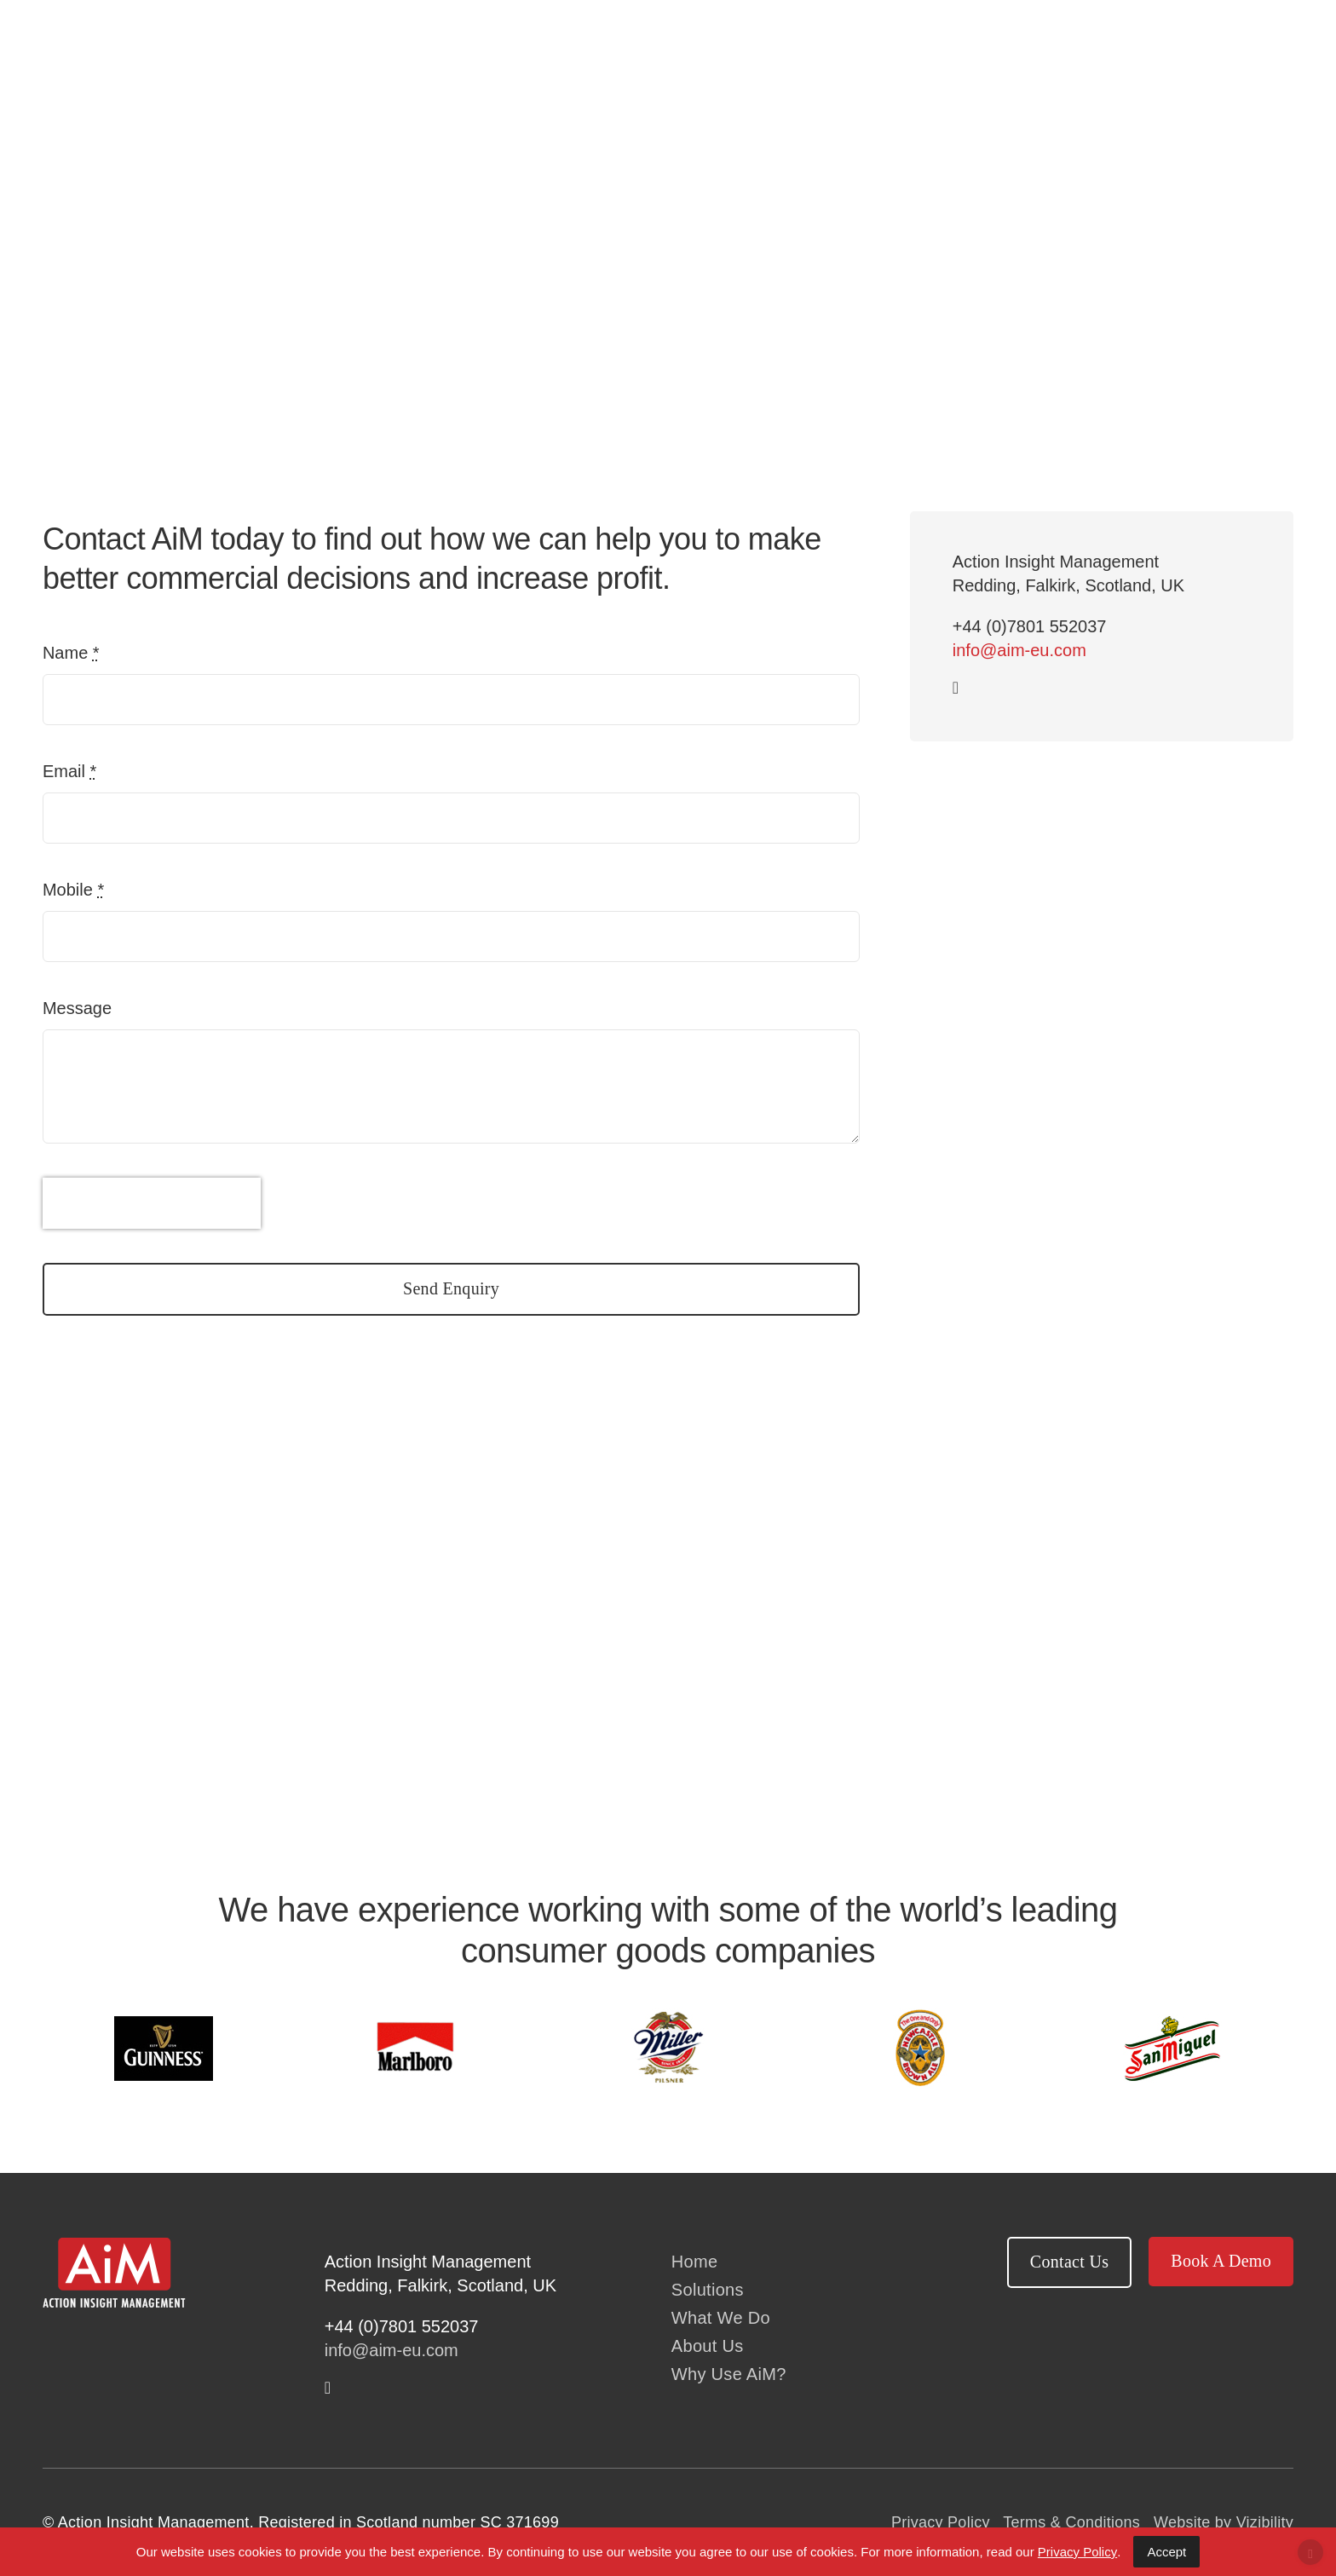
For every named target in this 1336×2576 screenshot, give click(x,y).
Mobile (73, 889)
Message (77, 1008)
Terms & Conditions (1071, 2522)
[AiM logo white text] (114, 2245)
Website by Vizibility (1223, 2522)
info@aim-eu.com (1019, 650)
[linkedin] (956, 687)
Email (69, 771)
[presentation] (152, 1203)
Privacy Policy (940, 2522)
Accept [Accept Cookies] (1166, 2551)
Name (71, 652)
